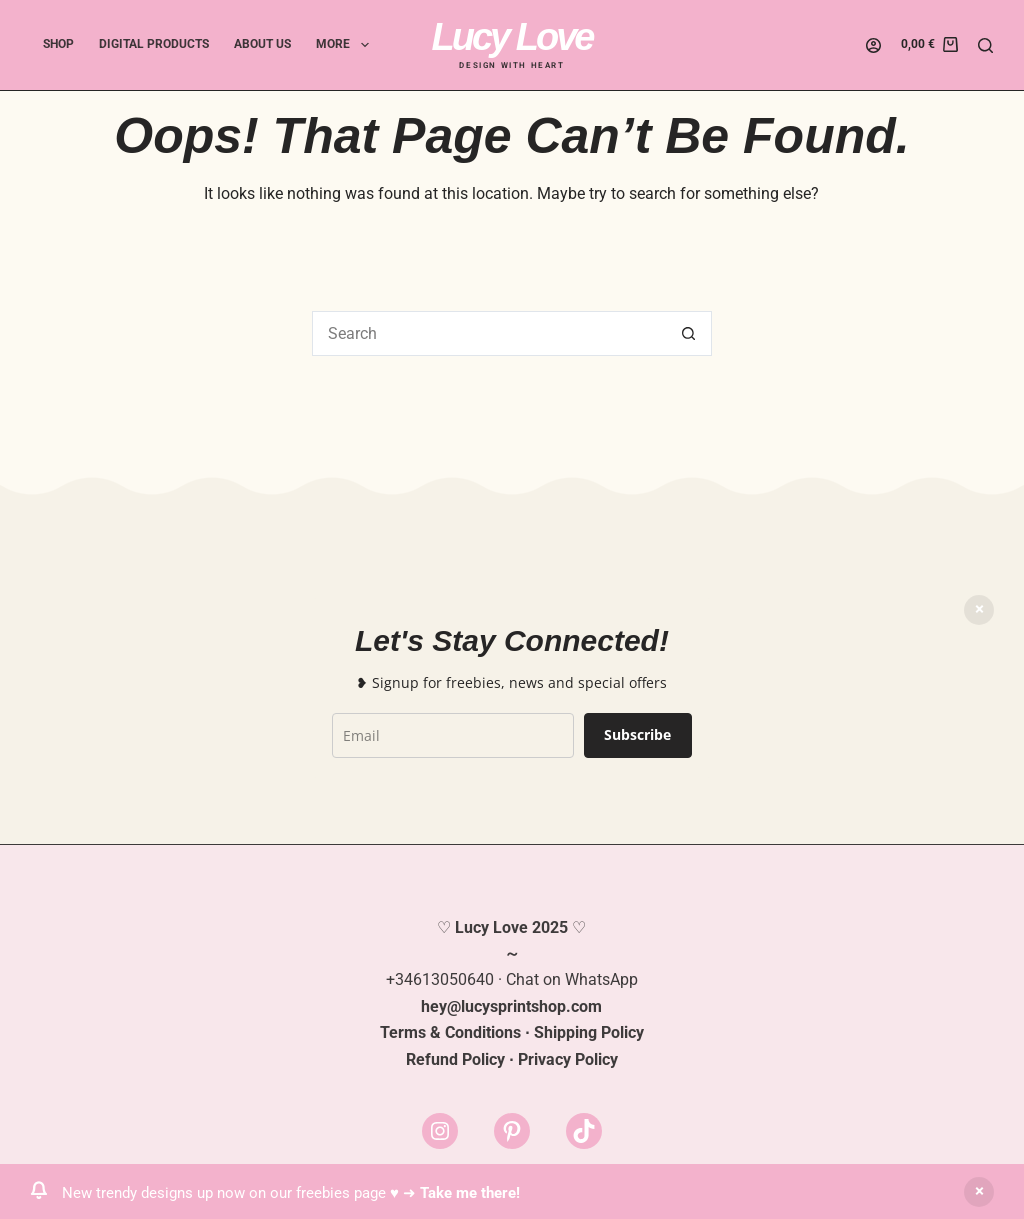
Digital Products (154, 44)
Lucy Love (512, 37)
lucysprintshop (513, 1006)
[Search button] (689, 333)
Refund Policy (455, 1059)
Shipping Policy (589, 1032)
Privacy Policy (568, 1059)
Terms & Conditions (450, 1032)
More (346, 45)
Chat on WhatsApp (572, 979)
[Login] (873, 45)
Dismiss (979, 610)
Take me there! (470, 1193)
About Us (262, 44)
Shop (58, 44)
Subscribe (637, 734)
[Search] (985, 45)
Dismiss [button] (979, 1192)
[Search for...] (489, 333)
